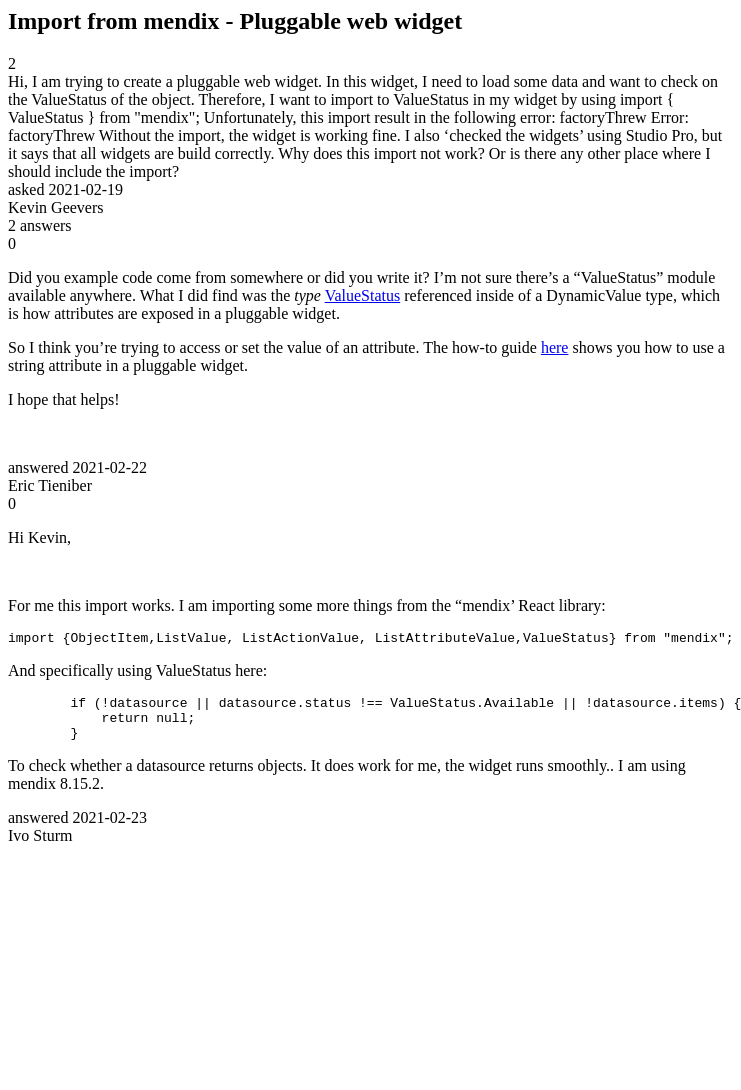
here (555, 347)
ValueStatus (363, 295)
